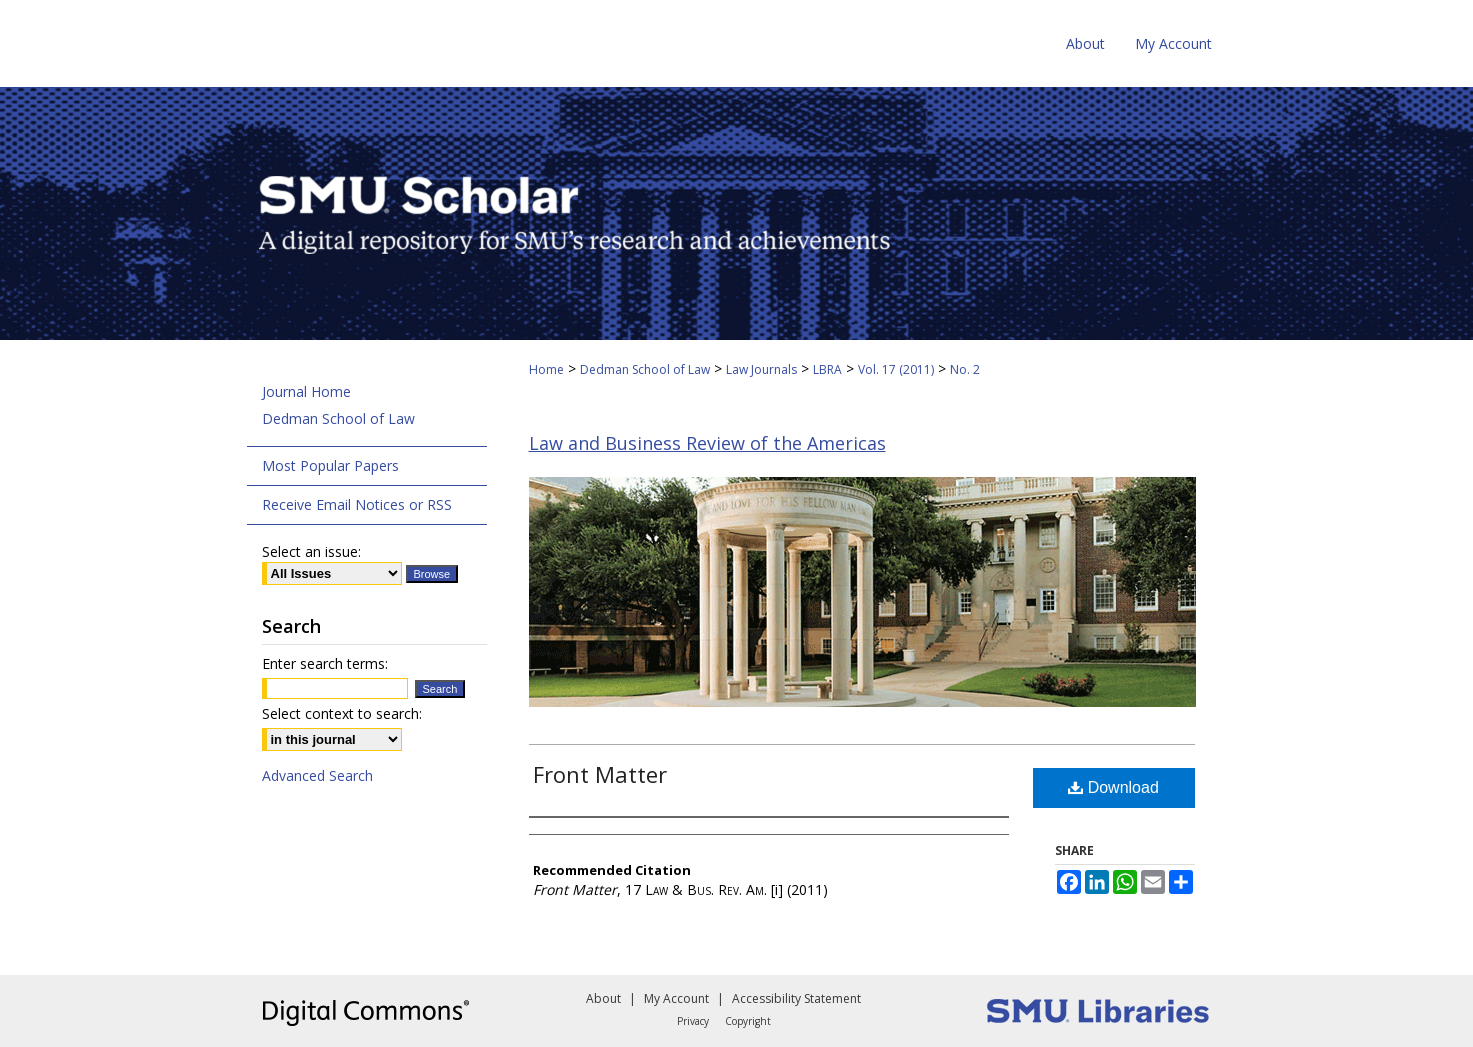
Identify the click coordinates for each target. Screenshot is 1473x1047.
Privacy (693, 1021)
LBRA (827, 369)
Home (546, 369)
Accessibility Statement (796, 998)
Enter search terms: (325, 663)
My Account (676, 998)
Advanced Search (317, 775)
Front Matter (600, 774)
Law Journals (761, 369)
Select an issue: (311, 551)
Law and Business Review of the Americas (707, 443)
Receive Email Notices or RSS (357, 504)
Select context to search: (342, 713)
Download (1113, 787)
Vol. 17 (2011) (896, 369)
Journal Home (306, 391)
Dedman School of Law (645, 369)
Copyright (748, 1021)
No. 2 (965, 369)
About (603, 998)
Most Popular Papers (330, 465)
